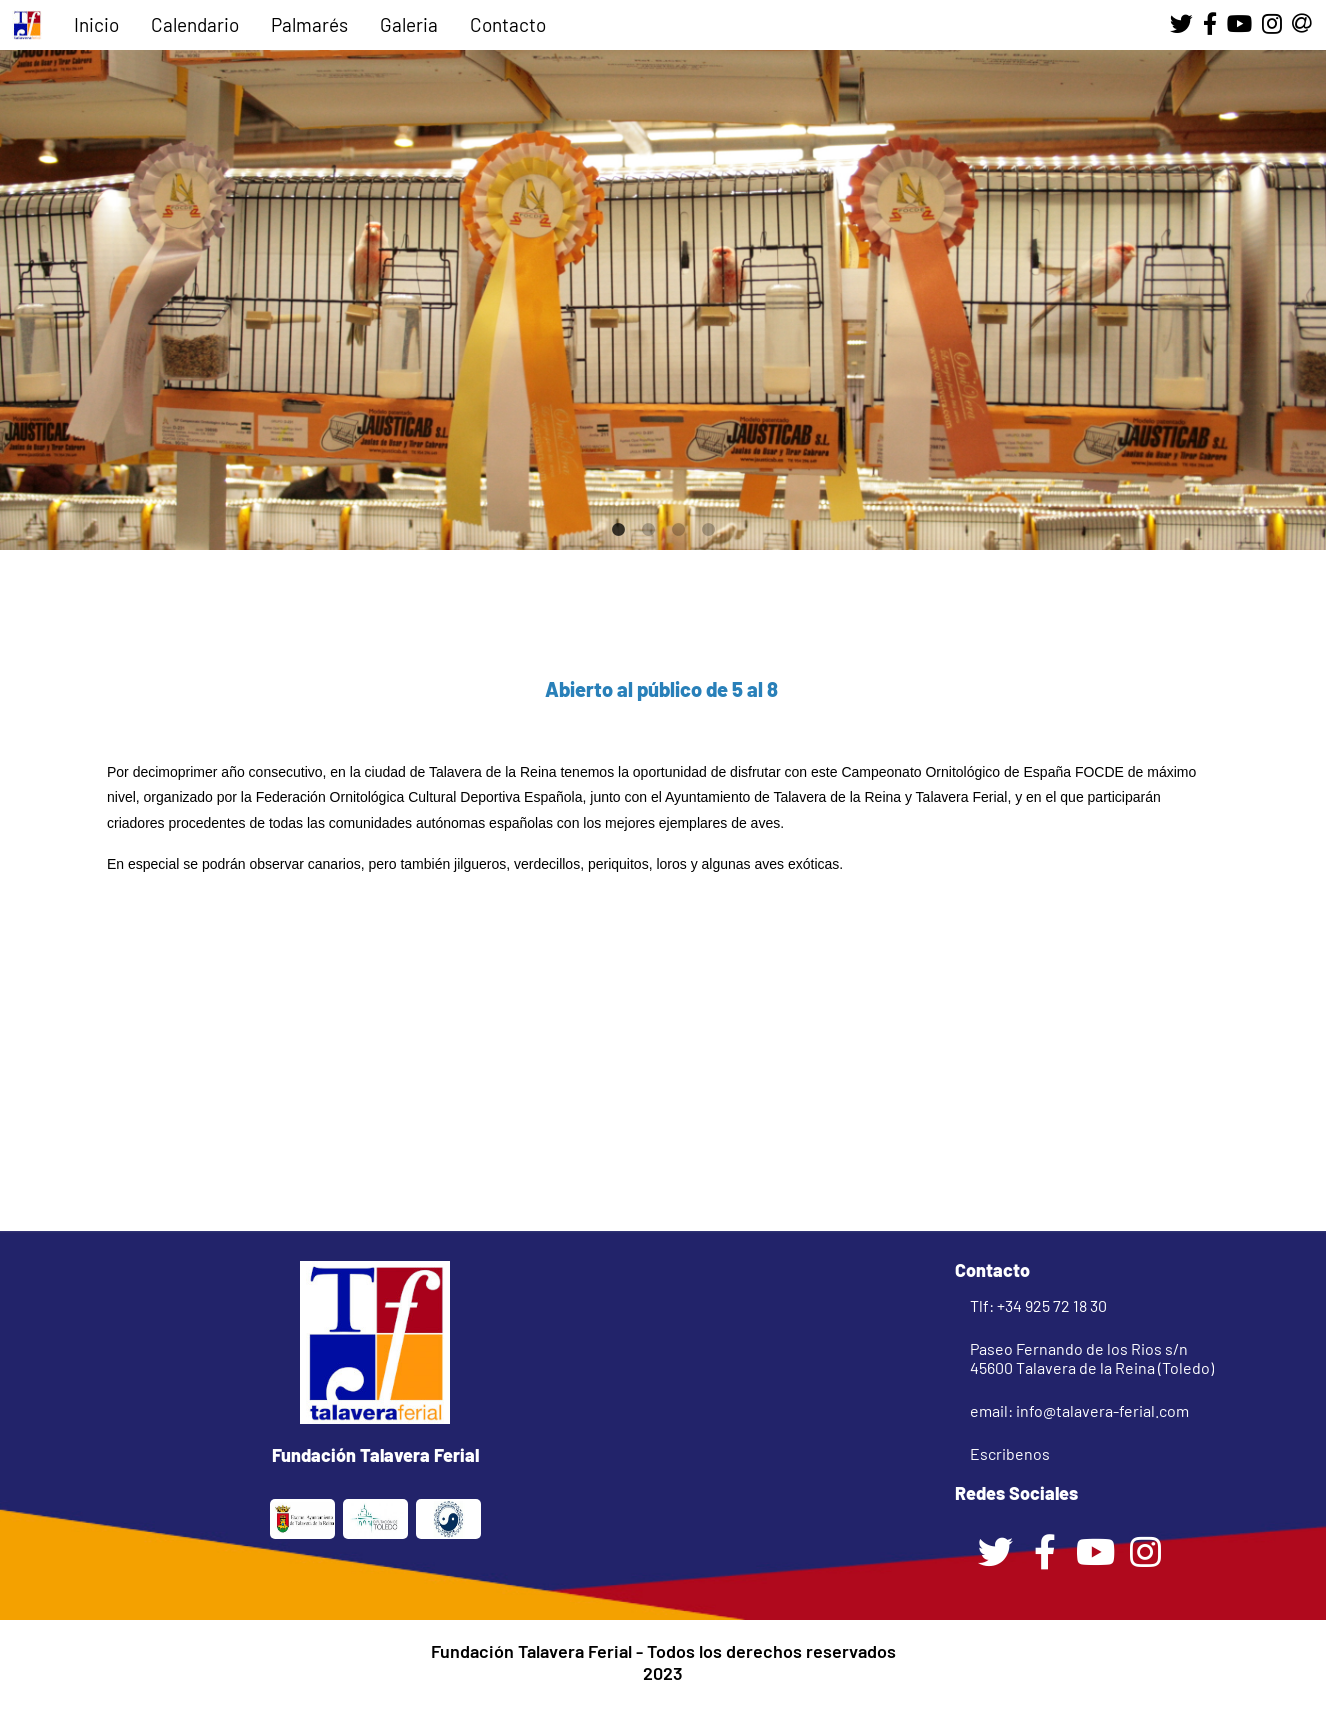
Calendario (195, 24)
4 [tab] (708, 530)
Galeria (409, 24)
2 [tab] (648, 530)
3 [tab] (678, 530)
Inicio (96, 24)
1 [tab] (618, 530)
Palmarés (309, 24)
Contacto (508, 24)
